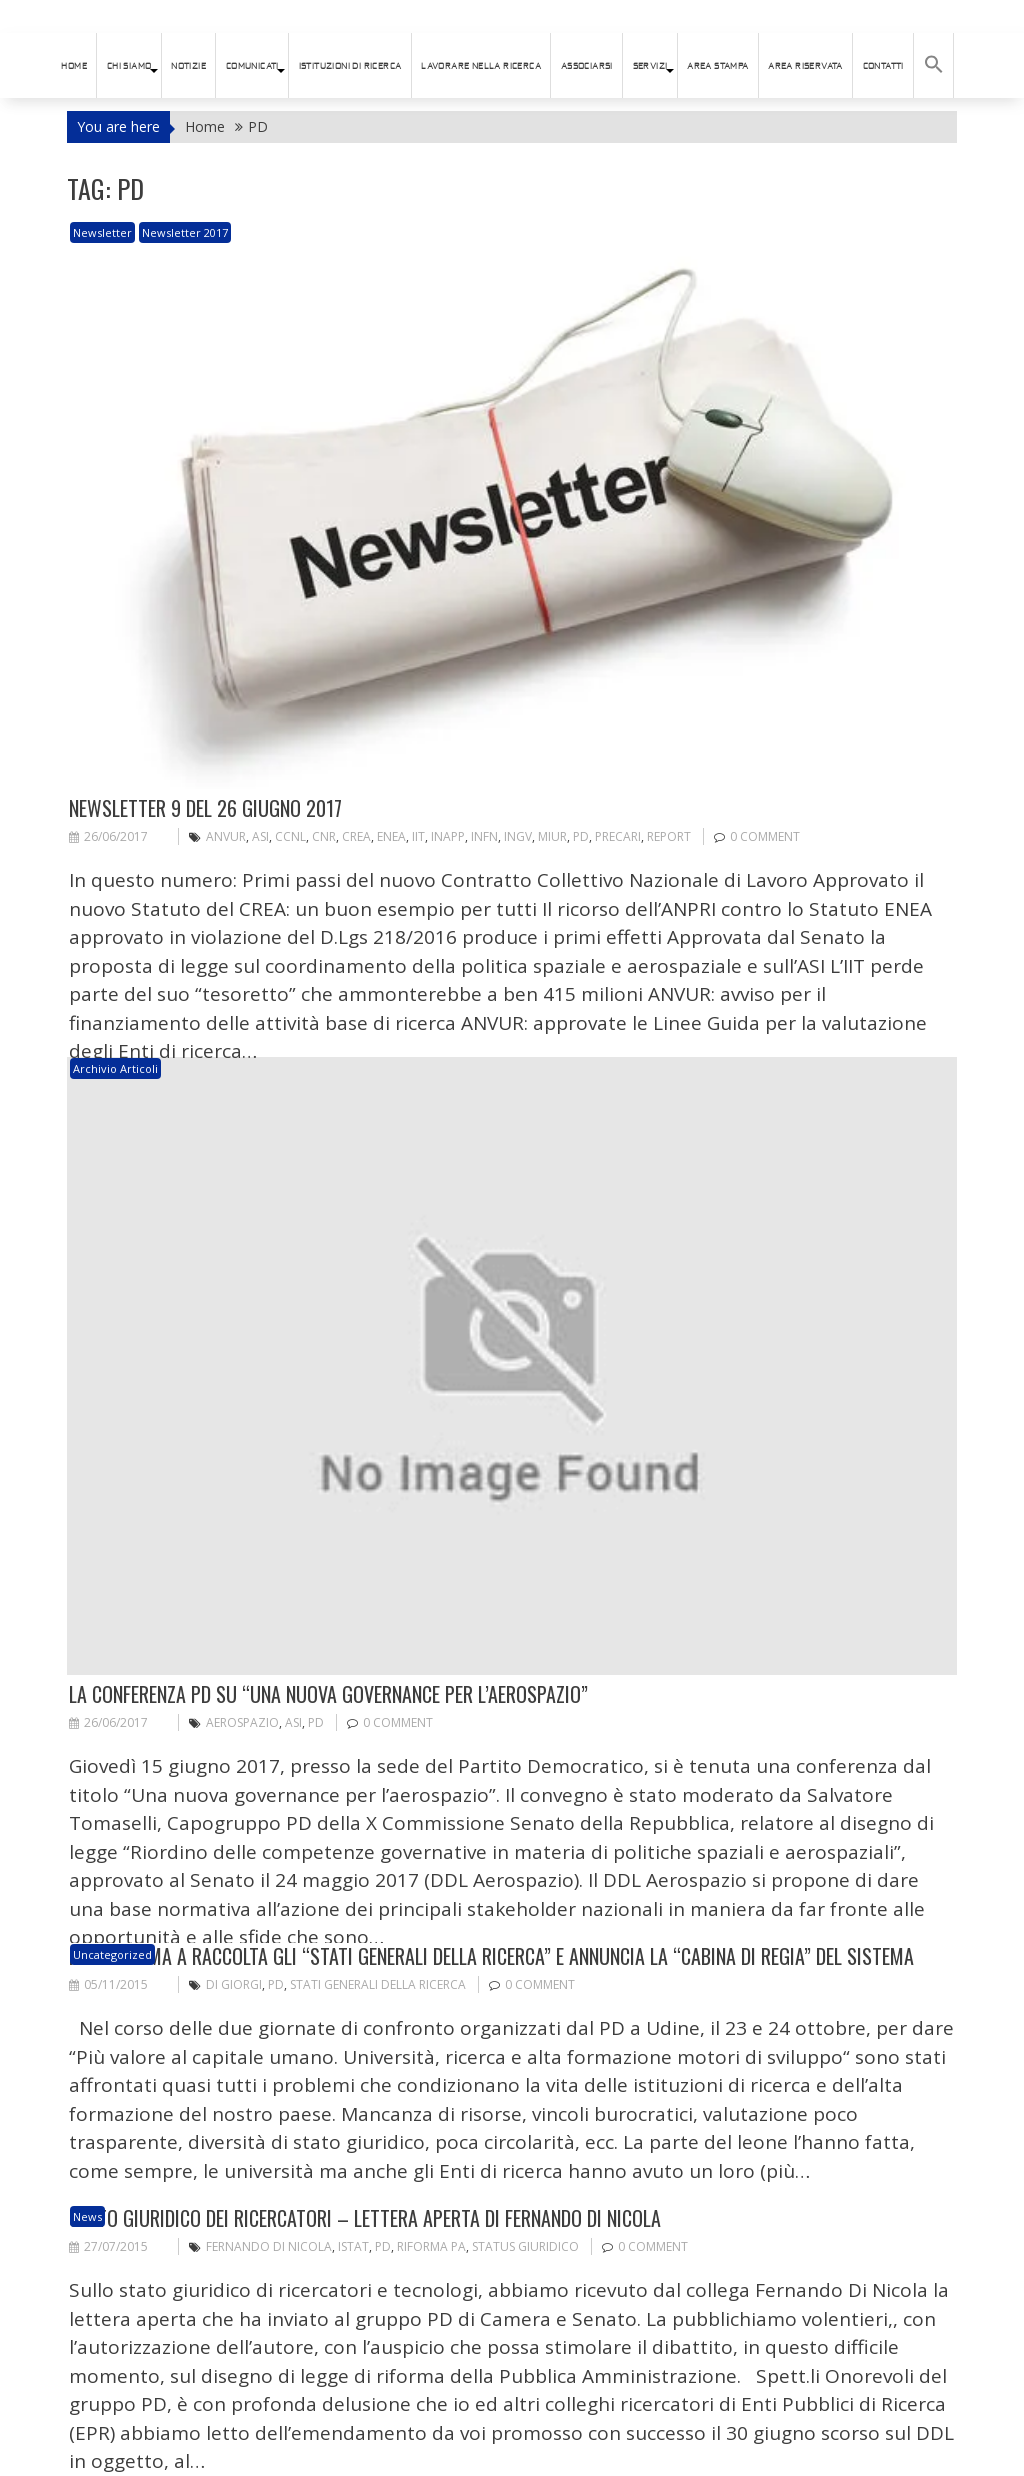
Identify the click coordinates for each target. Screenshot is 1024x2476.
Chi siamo (129, 66)
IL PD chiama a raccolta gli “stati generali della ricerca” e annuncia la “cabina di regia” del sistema (491, 1956)
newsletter (102, 232)
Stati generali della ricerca (378, 1984)
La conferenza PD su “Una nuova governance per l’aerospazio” (328, 1694)
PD (581, 836)
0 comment (765, 836)
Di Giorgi (234, 1984)
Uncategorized (112, 1954)
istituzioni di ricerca (350, 66)
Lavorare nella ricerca (481, 66)
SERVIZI (650, 66)
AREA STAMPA (717, 66)
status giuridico (525, 2246)
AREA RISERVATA (805, 66)
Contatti (883, 66)
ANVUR (226, 836)
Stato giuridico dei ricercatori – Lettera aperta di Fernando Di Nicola (365, 2218)
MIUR (552, 836)
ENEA (391, 836)
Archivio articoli (115, 1068)
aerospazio (242, 1722)
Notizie (188, 66)
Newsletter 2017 (185, 232)
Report (669, 836)
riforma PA (431, 2246)
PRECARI (618, 836)
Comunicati (252, 66)
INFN (484, 836)
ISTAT (353, 2246)
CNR (324, 836)
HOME (74, 66)
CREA (356, 836)
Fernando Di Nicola (269, 2246)
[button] (934, 65)
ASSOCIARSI (587, 66)
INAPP (448, 836)
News (87, 2216)
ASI (260, 836)
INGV (518, 836)
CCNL (290, 836)
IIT (418, 836)
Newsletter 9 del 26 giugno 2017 (205, 808)
